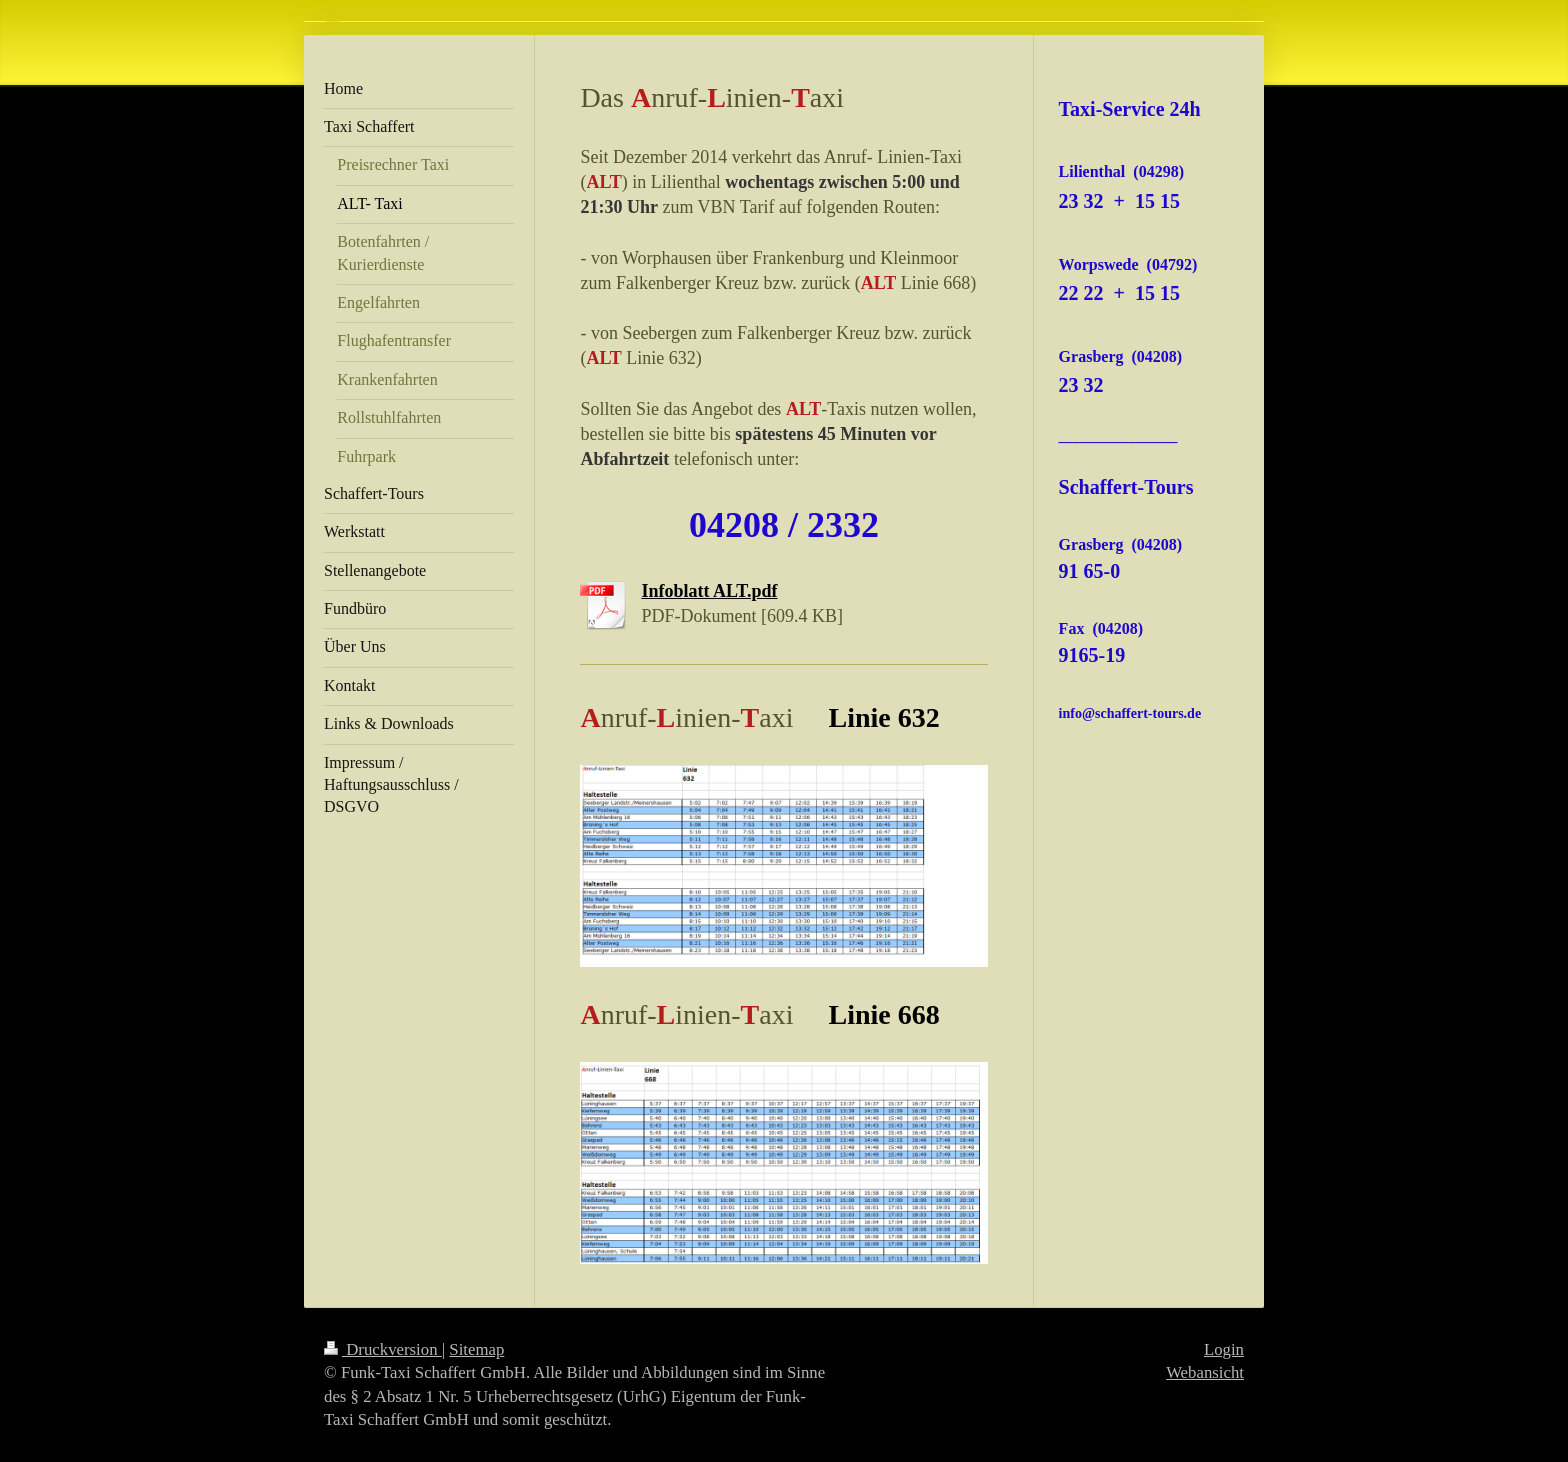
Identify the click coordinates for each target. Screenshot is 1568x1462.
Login (1224, 1349)
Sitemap (476, 1349)
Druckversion (383, 1349)
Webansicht (1205, 1372)
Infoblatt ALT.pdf (709, 591)
